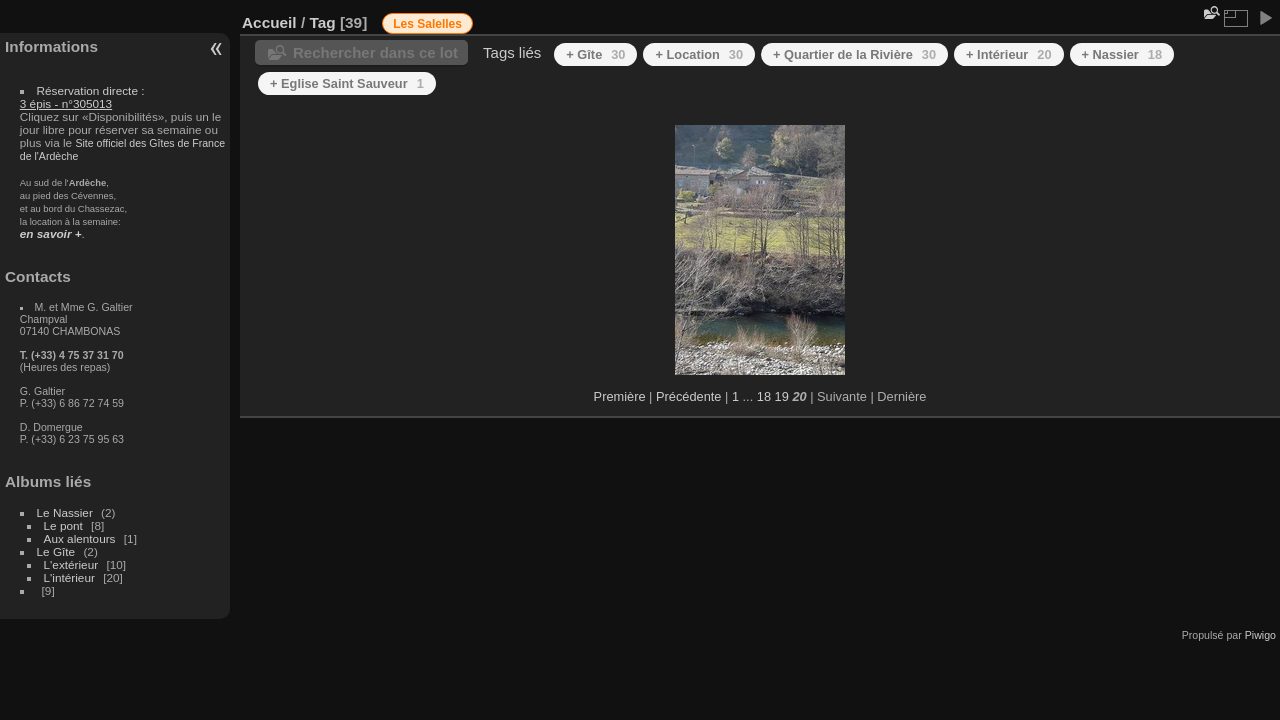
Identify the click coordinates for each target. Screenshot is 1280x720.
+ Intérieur (1008, 54)
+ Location (699, 54)
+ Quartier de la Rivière (854, 54)
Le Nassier (65, 512)
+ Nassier (1122, 54)
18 (764, 396)
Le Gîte (56, 551)
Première (620, 396)
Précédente (688, 396)
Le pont (63, 525)
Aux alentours (80, 538)
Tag (322, 22)
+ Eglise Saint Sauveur (347, 83)
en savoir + (51, 233)
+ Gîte (595, 54)
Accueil (269, 22)
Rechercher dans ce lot (375, 52)
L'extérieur (71, 564)
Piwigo (1260, 635)
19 (782, 396)
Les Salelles (427, 24)
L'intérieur (69, 577)
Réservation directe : (82, 97)
